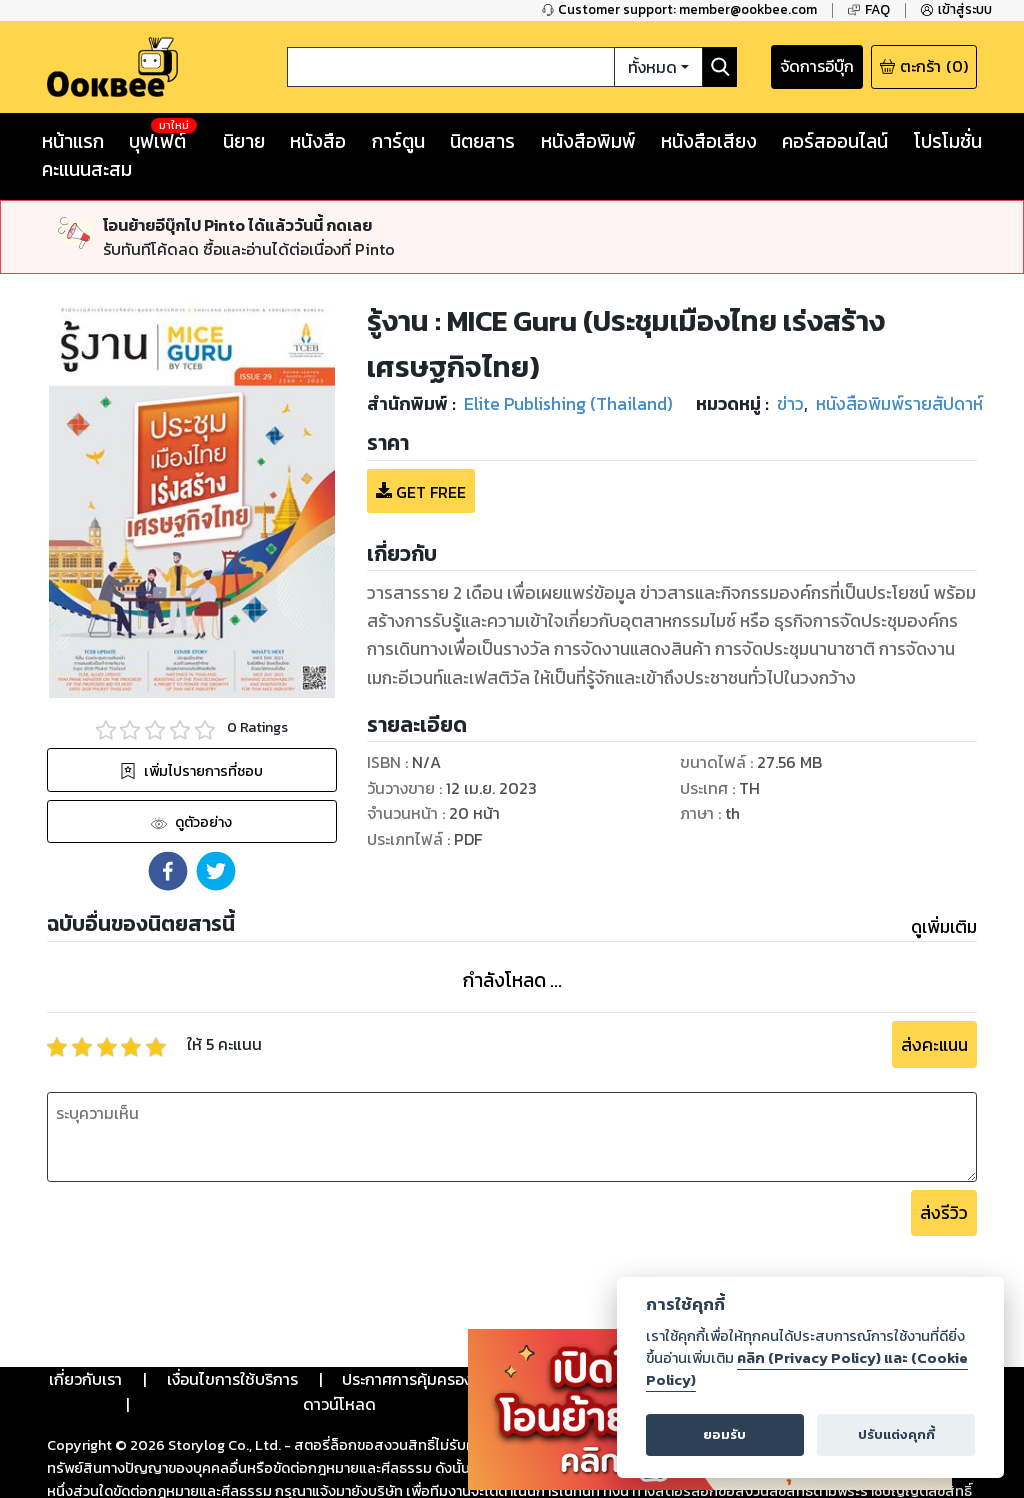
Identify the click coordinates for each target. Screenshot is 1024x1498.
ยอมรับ (724, 1434)
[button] (168, 871)
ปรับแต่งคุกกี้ (896, 1434)
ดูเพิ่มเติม (944, 927)
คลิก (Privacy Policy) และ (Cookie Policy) (807, 1369)
